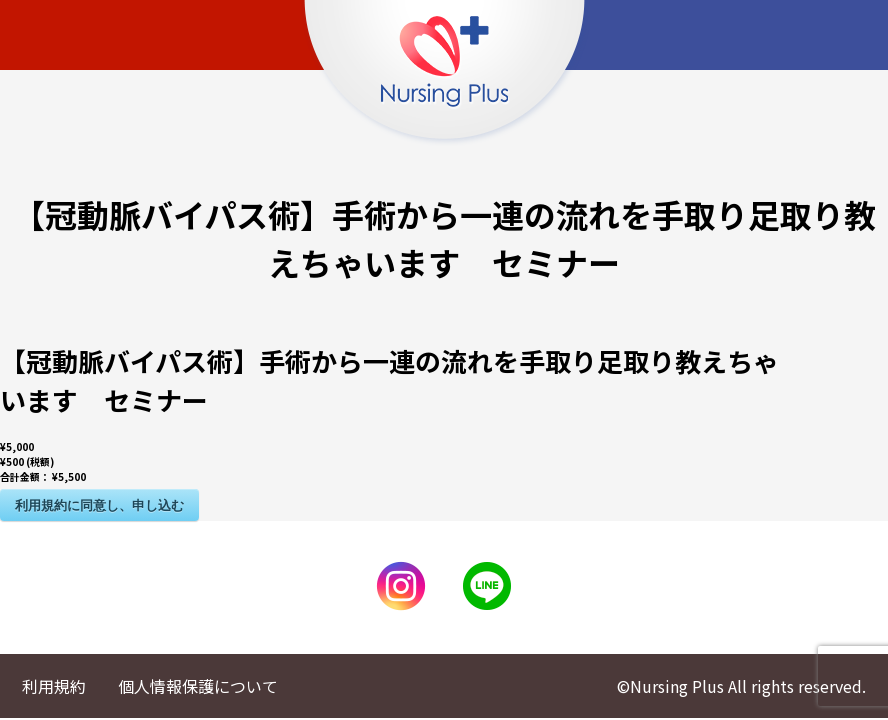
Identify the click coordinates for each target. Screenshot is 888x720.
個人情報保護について (198, 686)
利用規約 (54, 686)
